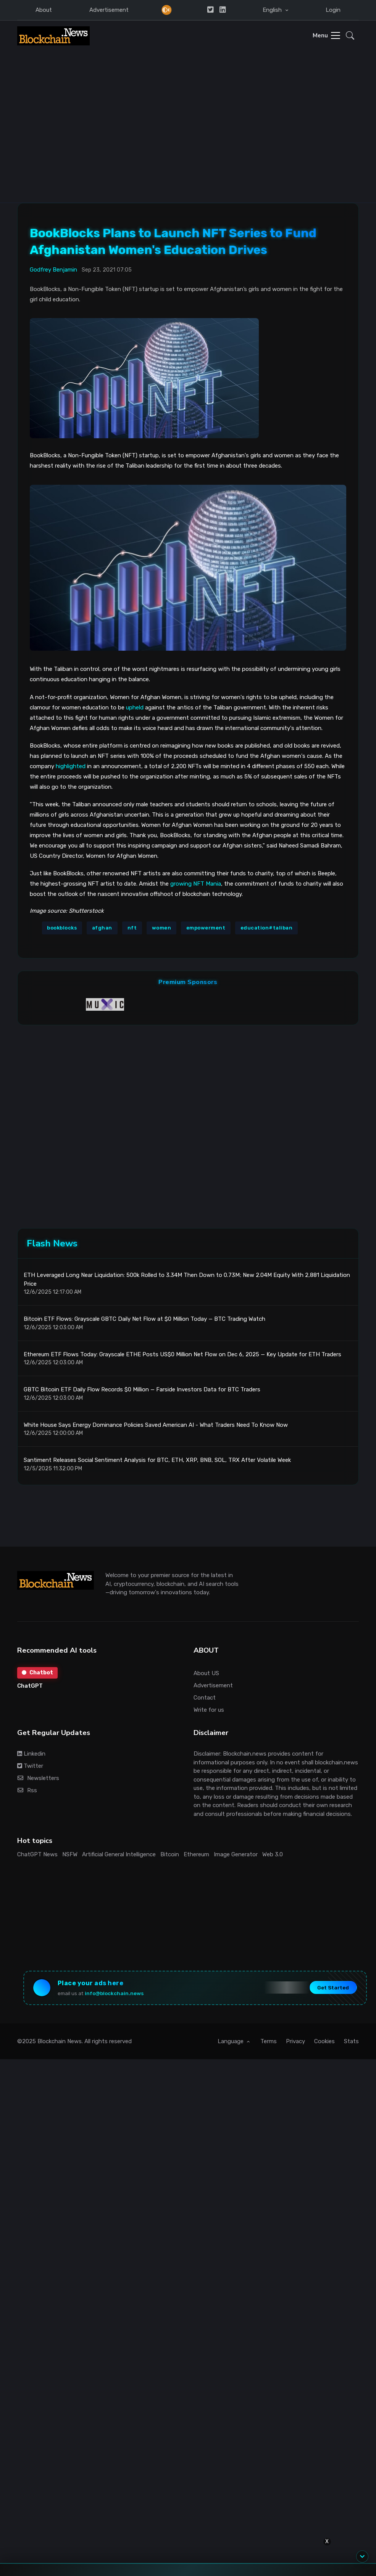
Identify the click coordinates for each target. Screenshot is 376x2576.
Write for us (209, 1709)
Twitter (30, 1765)
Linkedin (31, 1753)
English (273, 9)
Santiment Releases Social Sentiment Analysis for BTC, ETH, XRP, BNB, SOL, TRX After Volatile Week (157, 1460)
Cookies (324, 2041)
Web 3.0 (272, 1854)
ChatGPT (30, 1685)
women (161, 928)
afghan (102, 928)
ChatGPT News (37, 1854)
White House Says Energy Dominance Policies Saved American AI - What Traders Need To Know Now (156, 1424)
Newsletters (38, 1778)
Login (333, 9)
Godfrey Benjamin (53, 269)
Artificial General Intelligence (119, 1854)
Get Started (333, 1987)
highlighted (71, 766)
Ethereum (196, 1854)
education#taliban (266, 928)
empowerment (206, 928)
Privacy (295, 2041)
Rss (27, 1790)
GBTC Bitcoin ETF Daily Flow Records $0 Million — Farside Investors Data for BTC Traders (142, 1389)
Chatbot (37, 1672)
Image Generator (236, 1854)
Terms (268, 2041)
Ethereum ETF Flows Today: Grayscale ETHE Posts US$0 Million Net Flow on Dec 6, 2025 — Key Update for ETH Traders (182, 1354)
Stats (351, 2041)
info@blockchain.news (114, 1993)
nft (132, 928)
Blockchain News (59, 2041)
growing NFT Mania (195, 883)
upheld (135, 707)
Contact (205, 1697)
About (44, 9)
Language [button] (231, 2041)
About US (206, 1673)
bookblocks (62, 928)
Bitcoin (169, 1854)
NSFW (69, 1854)
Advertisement (109, 9)
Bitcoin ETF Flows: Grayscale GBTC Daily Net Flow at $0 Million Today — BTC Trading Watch (144, 1318)
